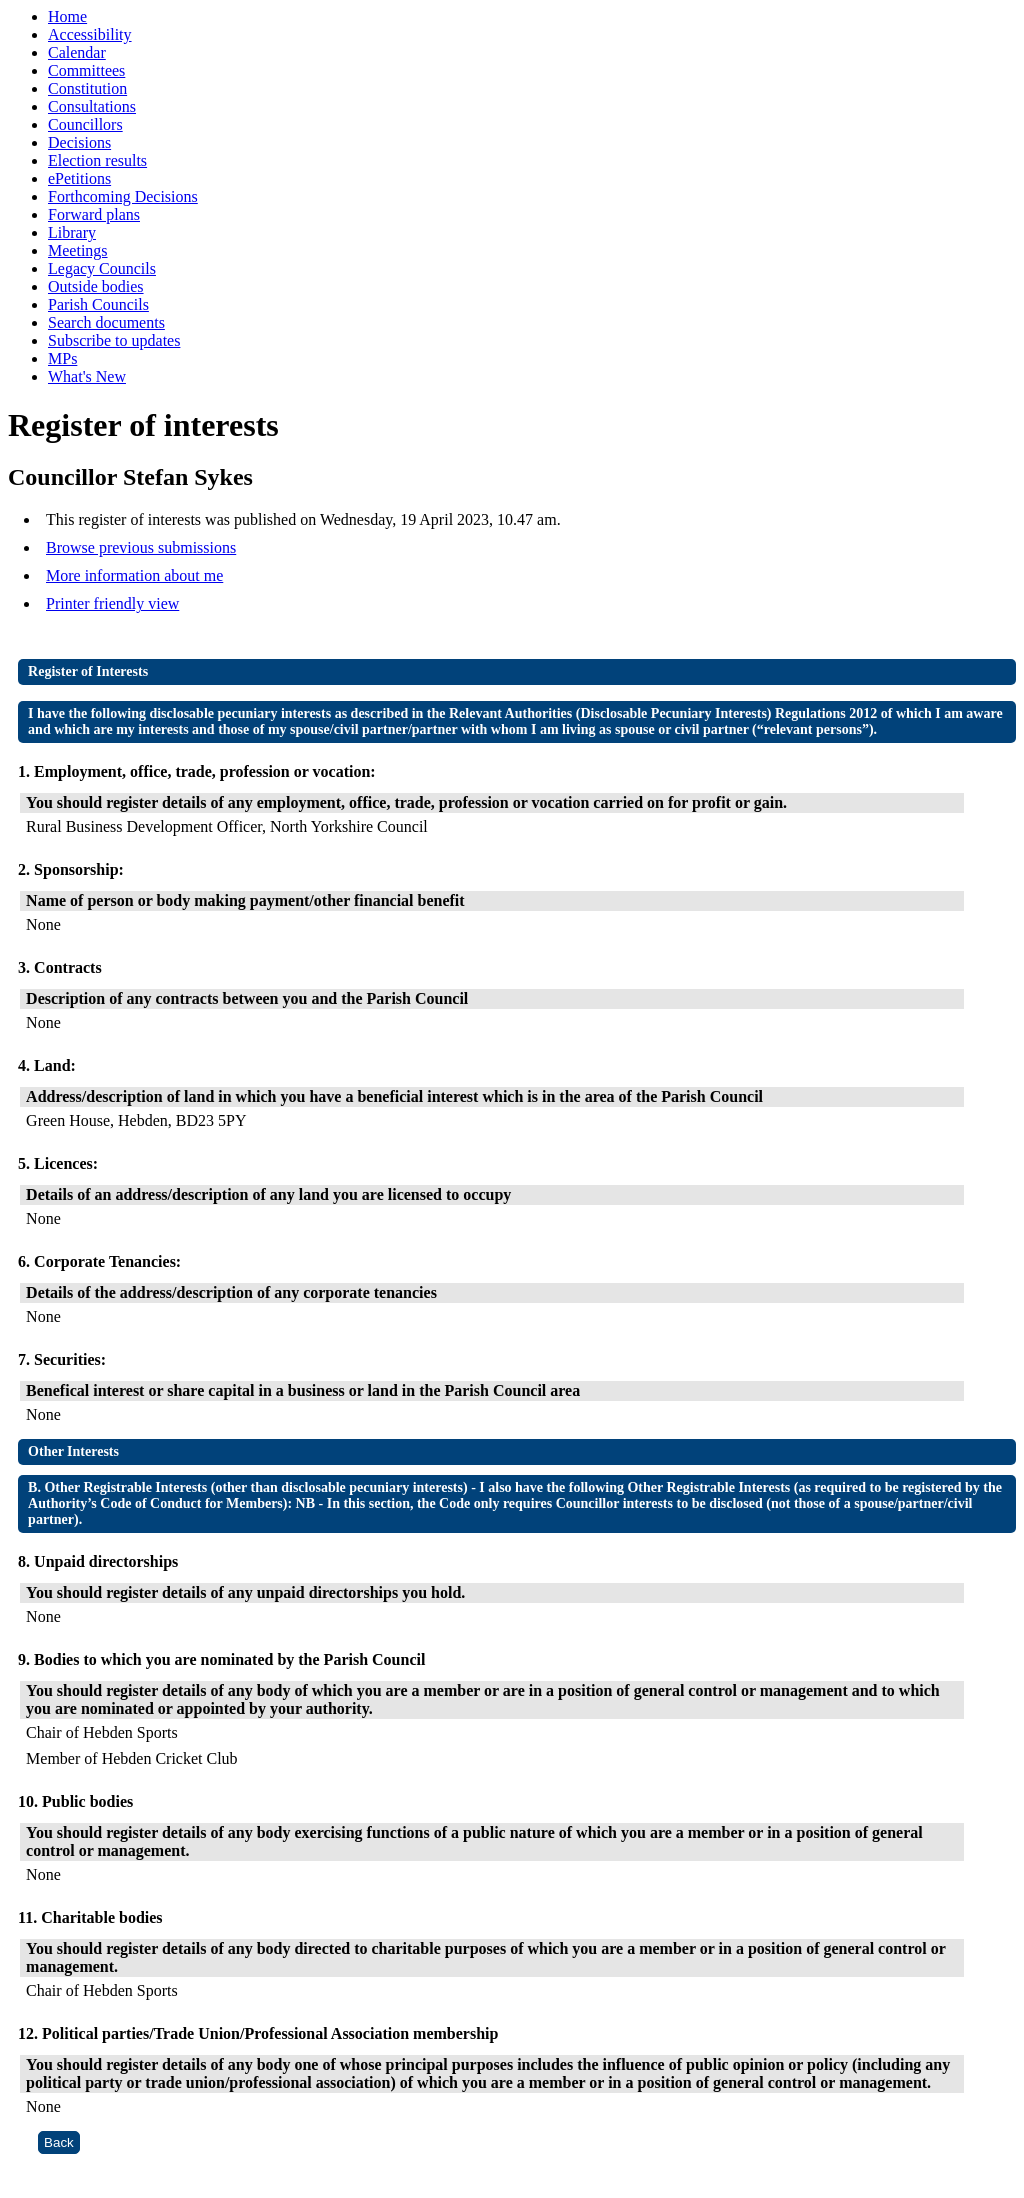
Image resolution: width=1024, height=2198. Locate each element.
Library (72, 232)
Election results (97, 160)
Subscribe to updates (114, 340)
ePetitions (79, 178)
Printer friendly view (112, 603)
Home (67, 16)
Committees (86, 70)
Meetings (78, 250)
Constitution (87, 88)
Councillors (85, 124)
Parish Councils (98, 304)
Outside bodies (96, 286)
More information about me (134, 575)
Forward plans (94, 214)
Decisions (79, 142)
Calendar (77, 52)
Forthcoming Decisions (123, 196)
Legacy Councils (102, 268)
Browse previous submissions (141, 547)
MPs (62, 358)
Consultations (92, 106)
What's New (87, 376)
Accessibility (90, 34)
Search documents (106, 322)
